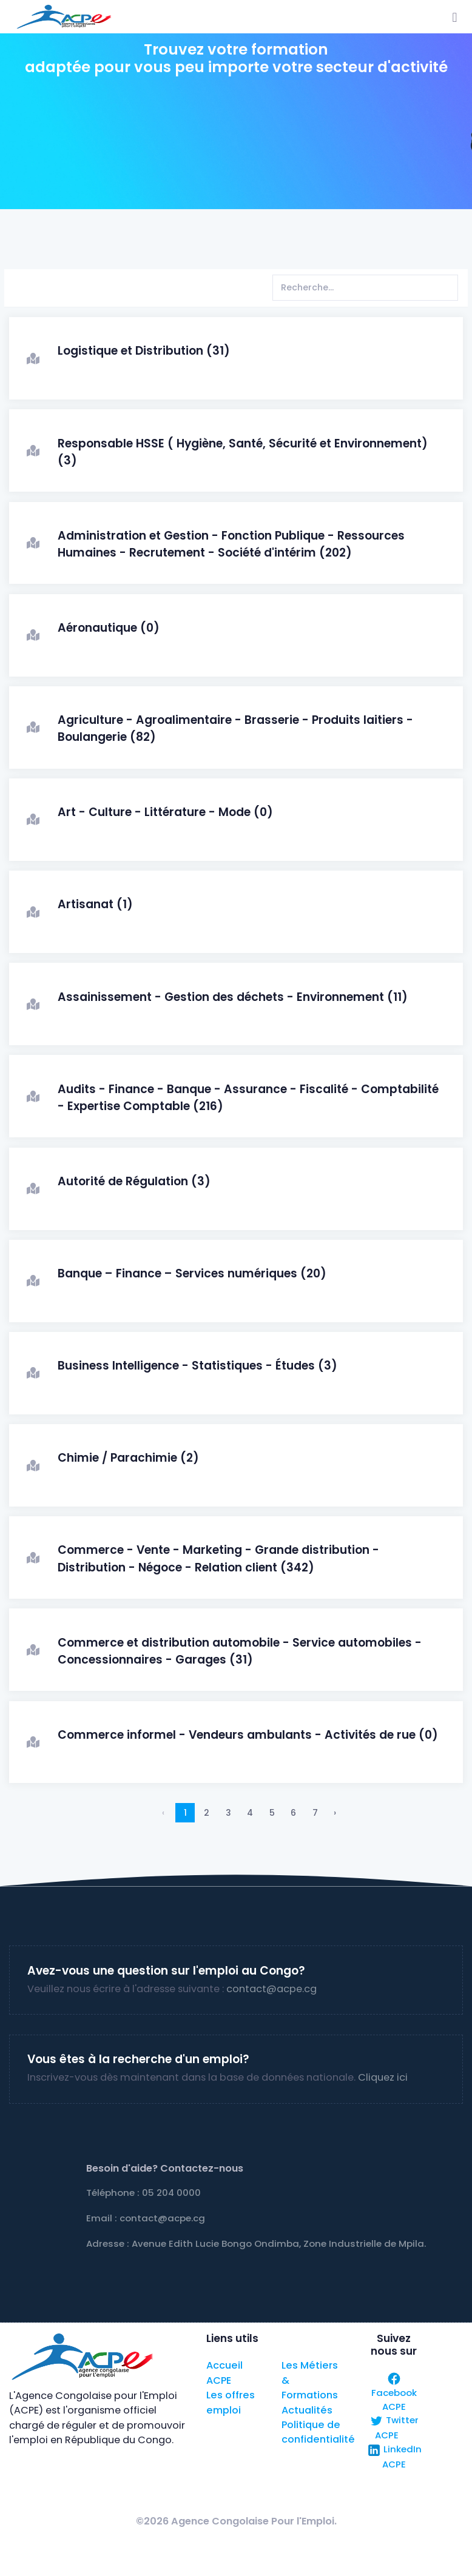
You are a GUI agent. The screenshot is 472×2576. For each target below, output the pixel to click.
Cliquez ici (383, 2077)
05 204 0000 (171, 2192)
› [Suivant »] (335, 1813)
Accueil (224, 2365)
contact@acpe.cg (271, 1989)
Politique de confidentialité (318, 2432)
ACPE (218, 2380)
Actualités (307, 2410)
